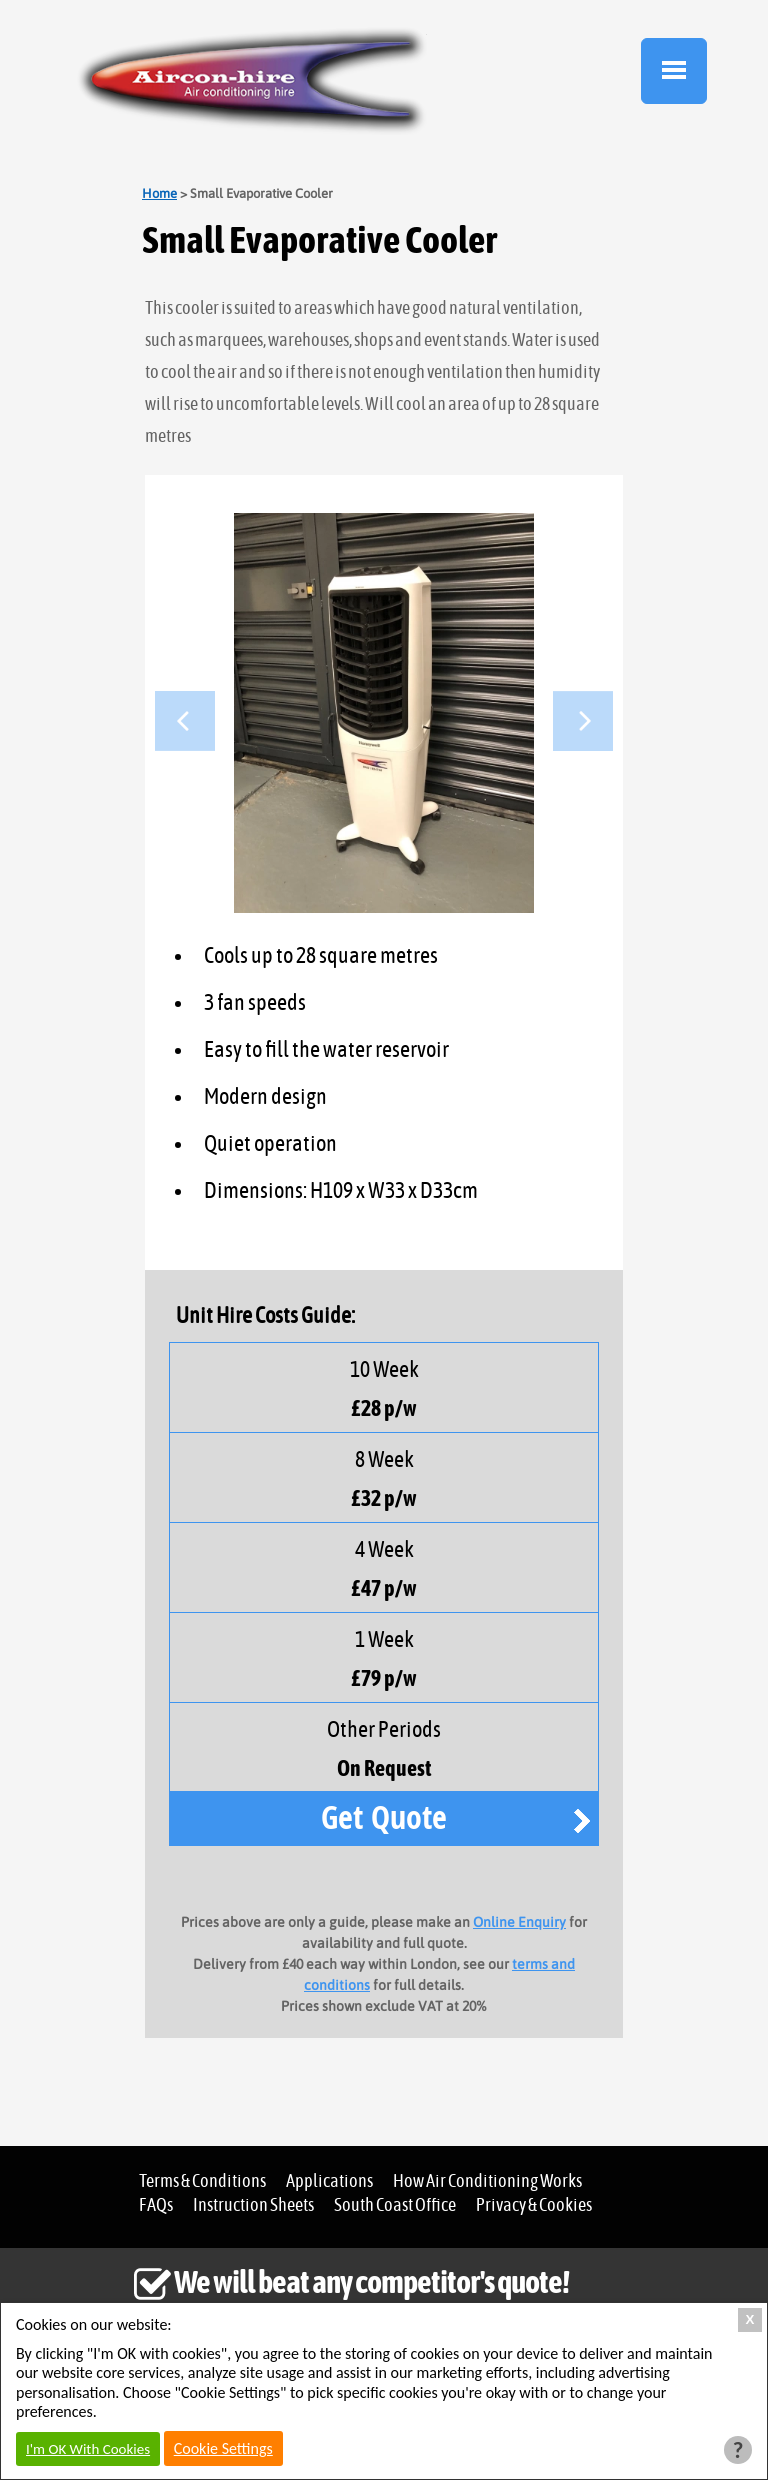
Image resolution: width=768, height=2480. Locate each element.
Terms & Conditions (202, 2182)
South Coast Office (395, 2206)
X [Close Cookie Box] (750, 2319)
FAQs (156, 2206)
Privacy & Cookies (534, 2206)
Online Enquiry (519, 1922)
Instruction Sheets (253, 2206)
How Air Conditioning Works (487, 2182)
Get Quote (384, 1817)
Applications (329, 2182)
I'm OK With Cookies (88, 2449)
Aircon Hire (252, 80)
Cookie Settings (223, 2448)
